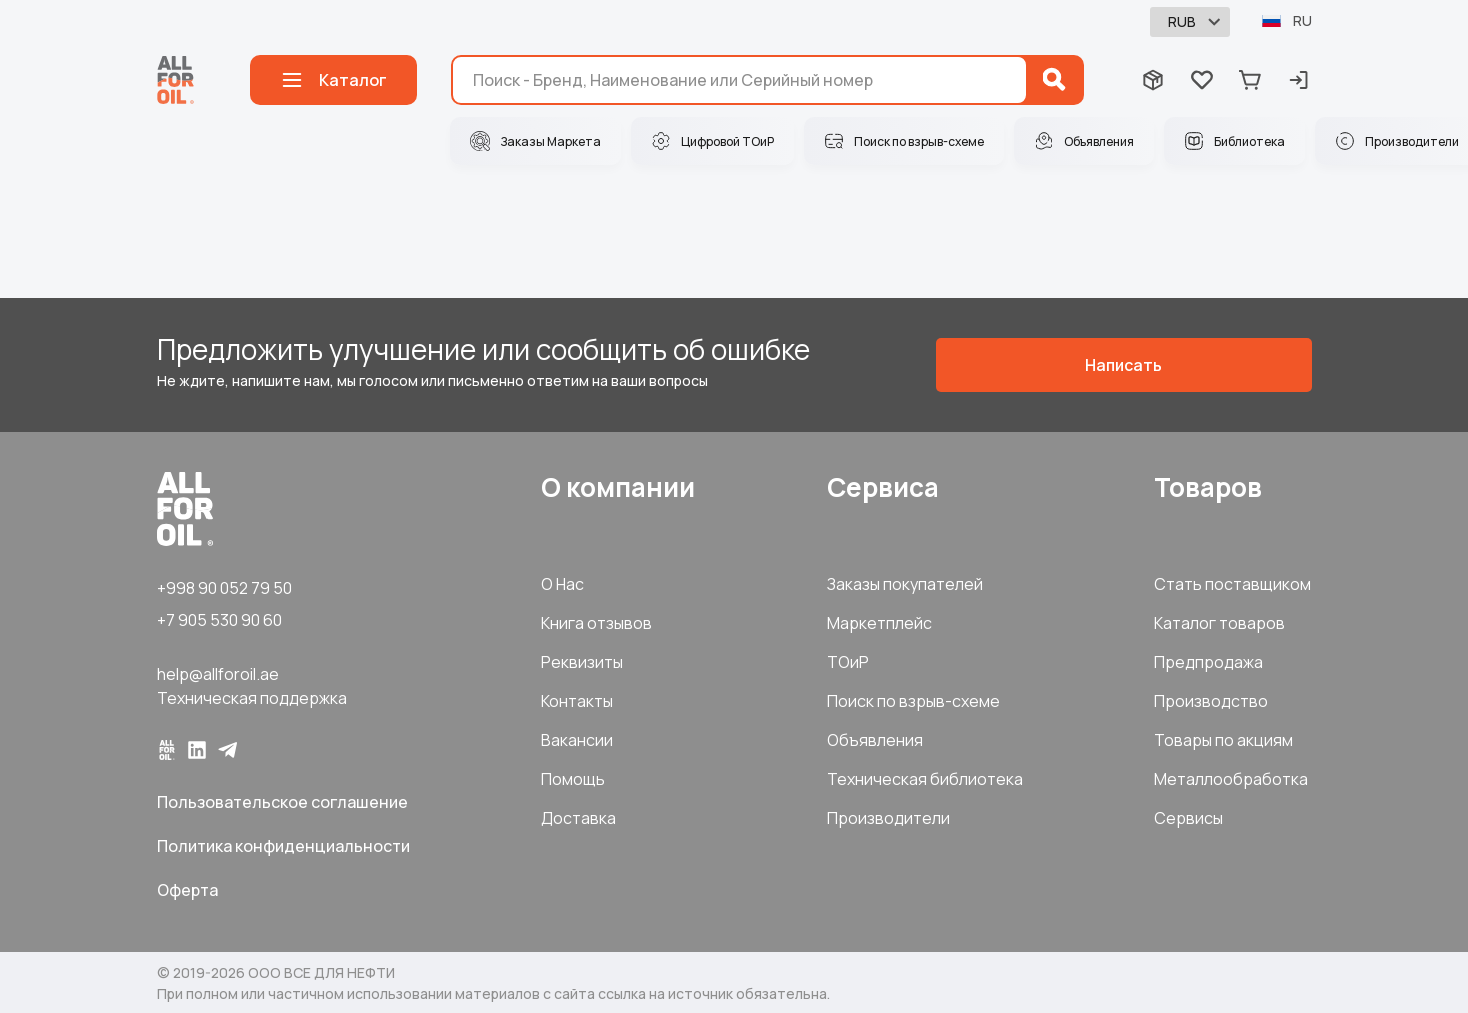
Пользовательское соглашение (282, 802)
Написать (1123, 365)
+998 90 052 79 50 (224, 588)
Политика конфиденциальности (283, 846)
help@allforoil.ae (218, 674)
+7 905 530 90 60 (219, 620)
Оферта (187, 890)
